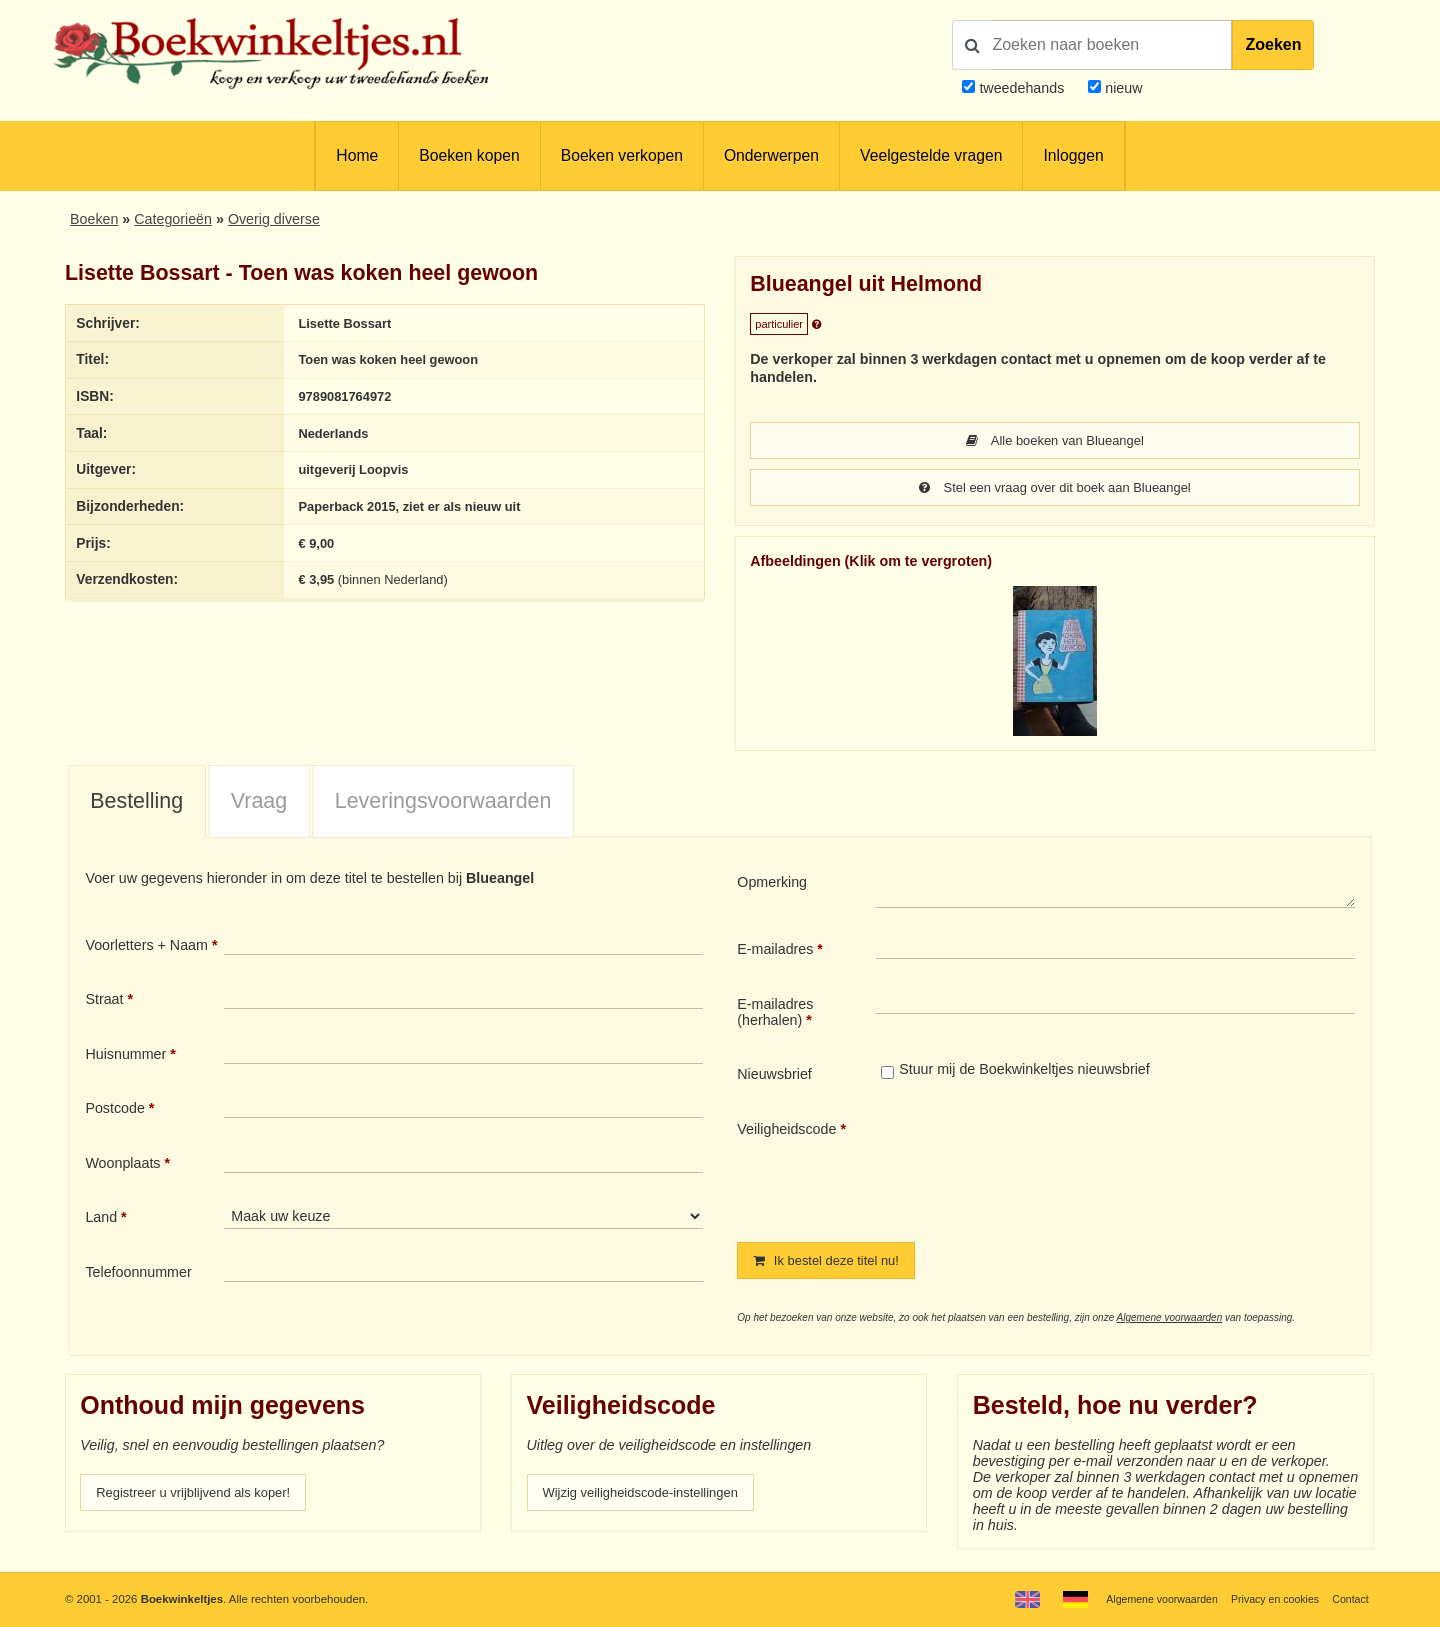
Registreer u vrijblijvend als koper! (203, 1496)
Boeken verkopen (622, 155)
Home (357, 155)
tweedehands (1021, 88)
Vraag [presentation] (259, 803)
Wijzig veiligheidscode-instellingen (651, 1496)
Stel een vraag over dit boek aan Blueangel (1055, 489)
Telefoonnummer (138, 1274)
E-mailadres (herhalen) (775, 1014)
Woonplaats (122, 1165)
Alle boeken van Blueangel (1055, 441)
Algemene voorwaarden (1170, 1320)
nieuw (1121, 88)
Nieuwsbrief (774, 1076)
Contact (1348, 1599)
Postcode (114, 1110)
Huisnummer (125, 1056)
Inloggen (1073, 155)
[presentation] (1043, 1167)
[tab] (137, 804)
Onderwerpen (771, 155)
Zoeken (1273, 44)
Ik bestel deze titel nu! (833, 1263)
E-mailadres (775, 951)
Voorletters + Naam (146, 947)
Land (101, 1219)
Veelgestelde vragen (931, 155)
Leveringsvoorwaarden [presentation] (443, 803)
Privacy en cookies (1268, 1599)
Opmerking (772, 884)
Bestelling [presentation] (136, 803)
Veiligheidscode (786, 1131)
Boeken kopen (469, 155)
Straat (104, 1001)
